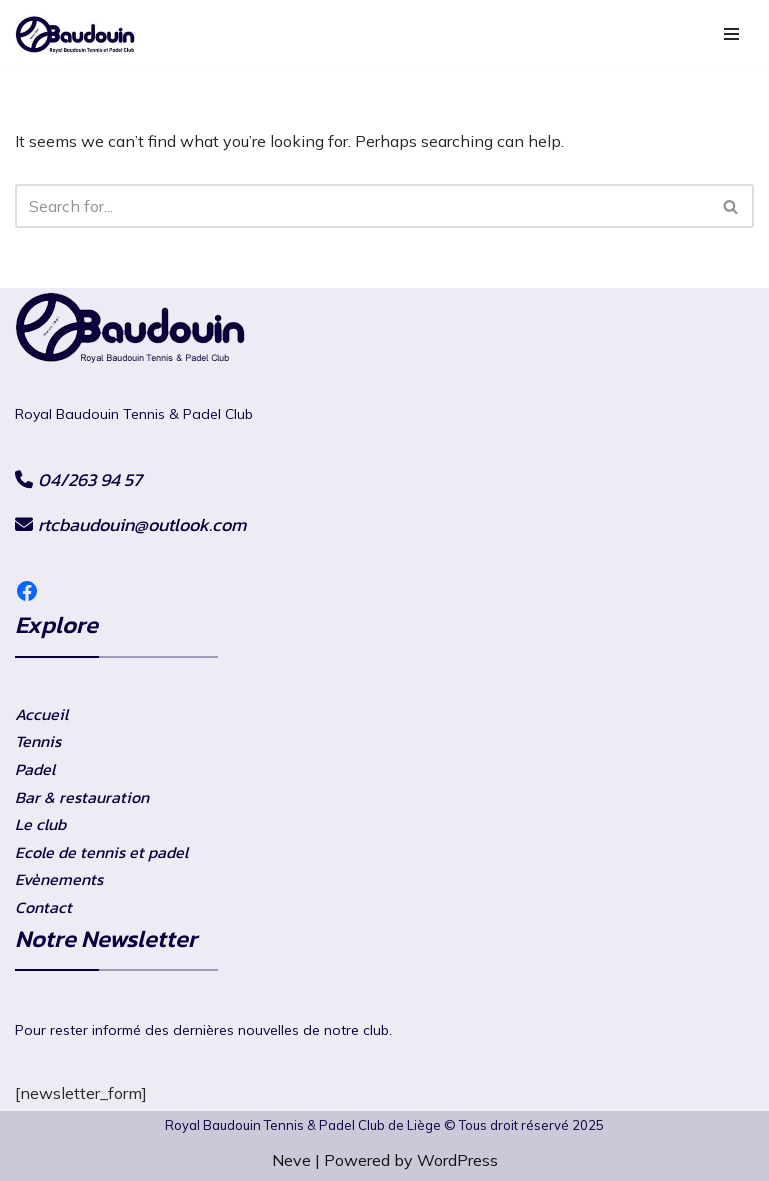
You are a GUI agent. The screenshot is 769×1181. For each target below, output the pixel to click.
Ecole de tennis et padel (101, 852)
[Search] (362, 206)
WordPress (457, 1160)
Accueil (41, 714)
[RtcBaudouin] (75, 34)
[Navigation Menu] (731, 34)
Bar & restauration (82, 797)
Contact (43, 907)
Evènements (59, 879)
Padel (35, 769)
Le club (40, 824)
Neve (291, 1160)
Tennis (38, 741)
